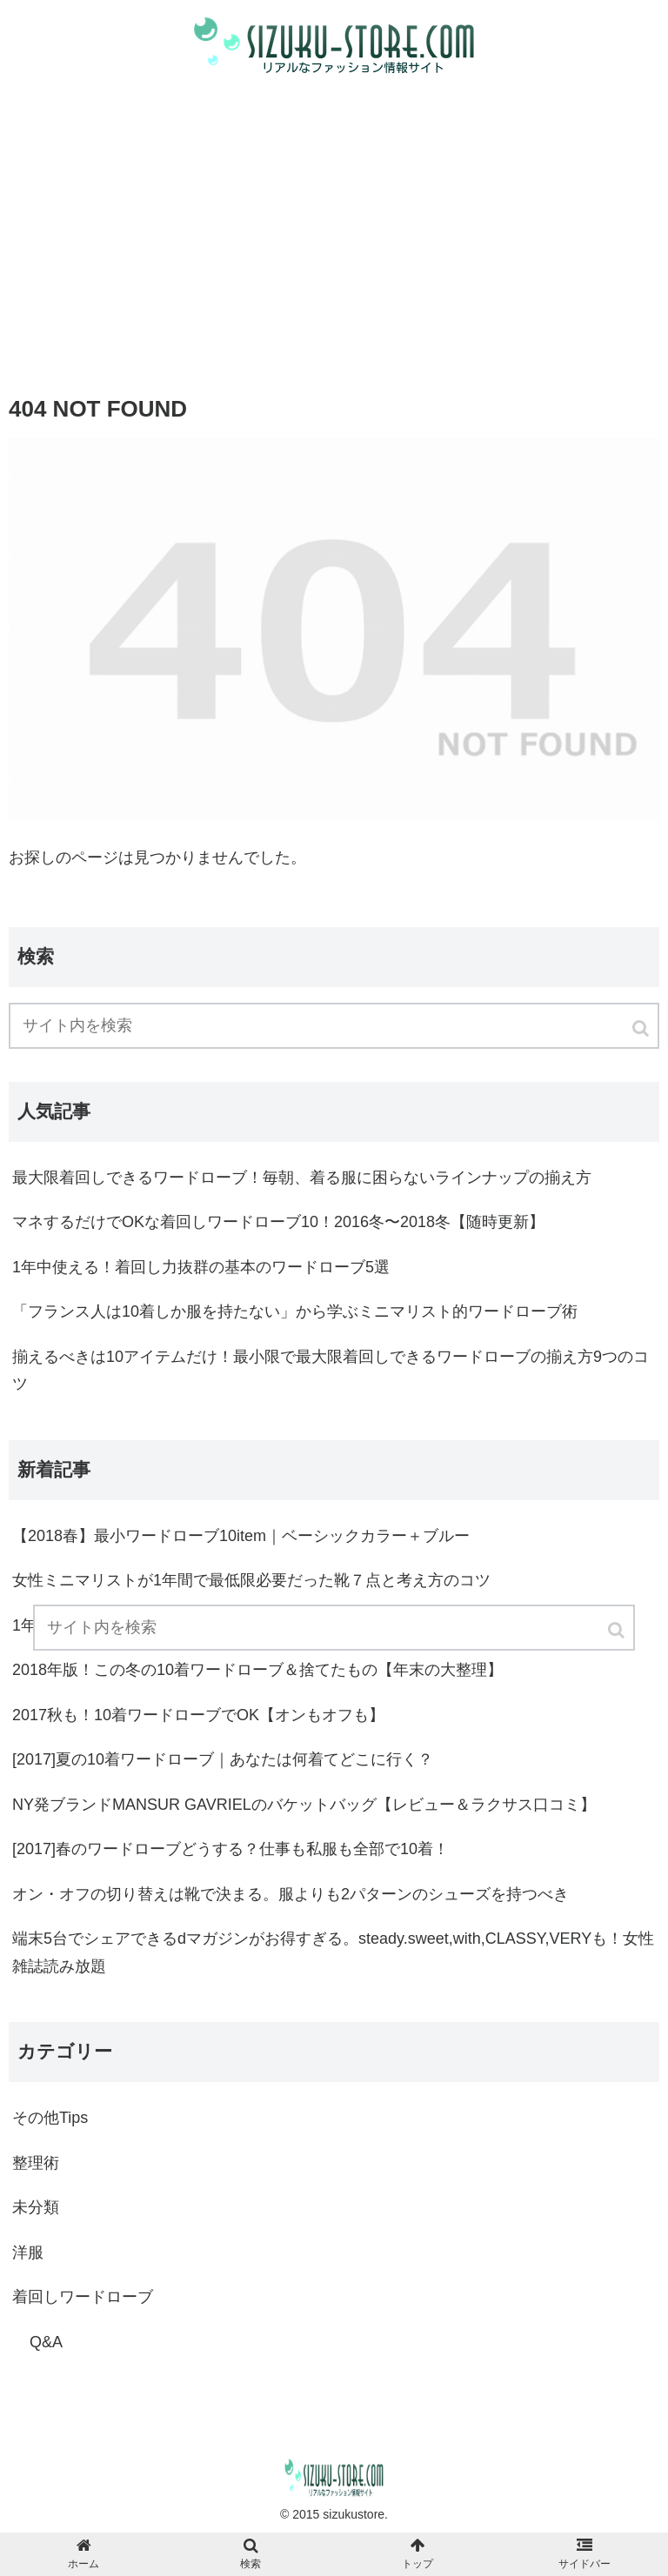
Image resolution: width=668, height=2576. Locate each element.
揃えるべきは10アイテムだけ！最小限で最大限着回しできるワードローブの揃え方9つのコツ (330, 1370)
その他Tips (50, 2117)
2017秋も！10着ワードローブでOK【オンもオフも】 (198, 1715)
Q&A (46, 2342)
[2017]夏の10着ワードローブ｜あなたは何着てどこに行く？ (222, 1759)
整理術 (35, 2163)
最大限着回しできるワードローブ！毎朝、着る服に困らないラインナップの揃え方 (301, 1177)
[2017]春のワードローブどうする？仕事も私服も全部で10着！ (230, 1849)
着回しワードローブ (82, 2297)
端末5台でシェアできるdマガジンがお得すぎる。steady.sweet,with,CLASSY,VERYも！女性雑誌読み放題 (333, 1952)
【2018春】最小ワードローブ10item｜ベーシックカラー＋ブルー (241, 1536)
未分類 (35, 2207)
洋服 (27, 2252)
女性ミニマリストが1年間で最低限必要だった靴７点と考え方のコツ (251, 1580)
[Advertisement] (334, 229)
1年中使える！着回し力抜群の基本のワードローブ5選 (201, 1267)
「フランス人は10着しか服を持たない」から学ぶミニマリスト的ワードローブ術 (295, 1311)
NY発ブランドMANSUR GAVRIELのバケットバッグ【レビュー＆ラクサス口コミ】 (304, 1804)
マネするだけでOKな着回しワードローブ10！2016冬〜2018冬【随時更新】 (278, 1222)
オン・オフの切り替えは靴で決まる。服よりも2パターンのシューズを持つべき (290, 1894)
